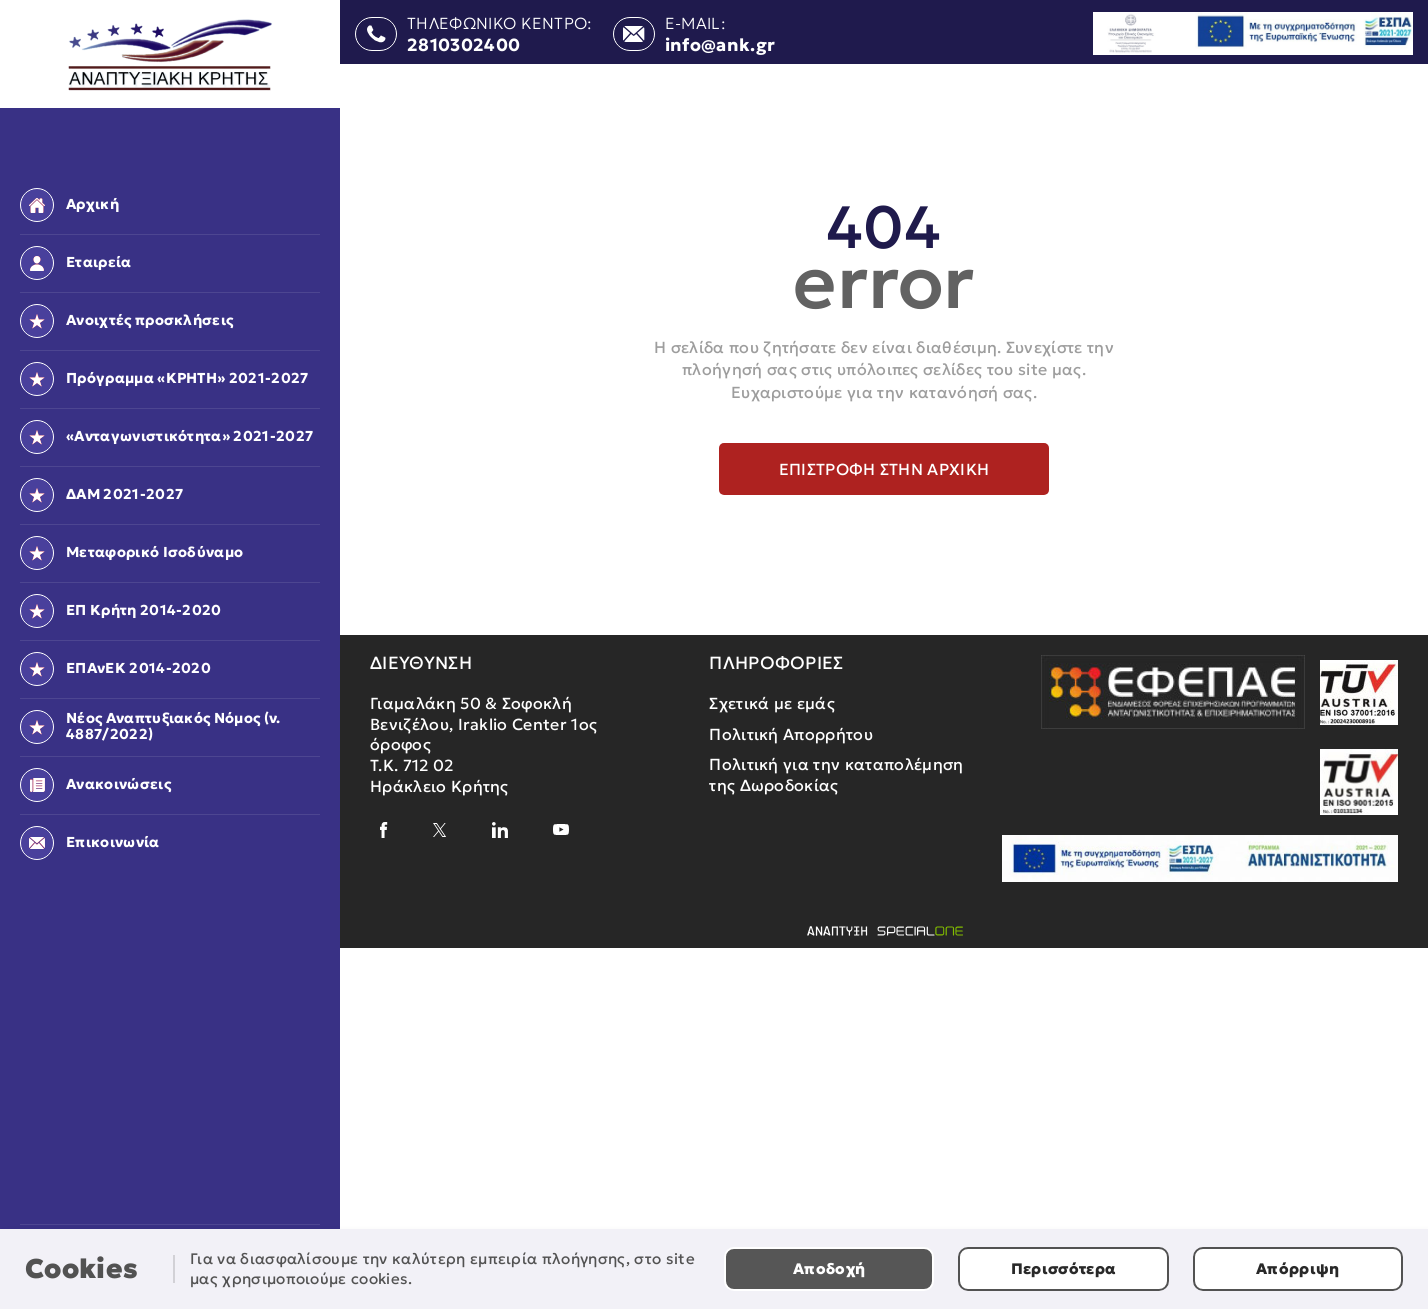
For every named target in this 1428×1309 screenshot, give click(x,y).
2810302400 (463, 46)
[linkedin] (500, 830)
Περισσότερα (1064, 1268)
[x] (440, 830)
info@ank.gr (720, 46)
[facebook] (384, 830)
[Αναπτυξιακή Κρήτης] (170, 55)
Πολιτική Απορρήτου (791, 734)
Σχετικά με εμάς (772, 703)
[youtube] (561, 829)
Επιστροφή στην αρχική (884, 469)
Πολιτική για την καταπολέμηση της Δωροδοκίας (836, 774)
